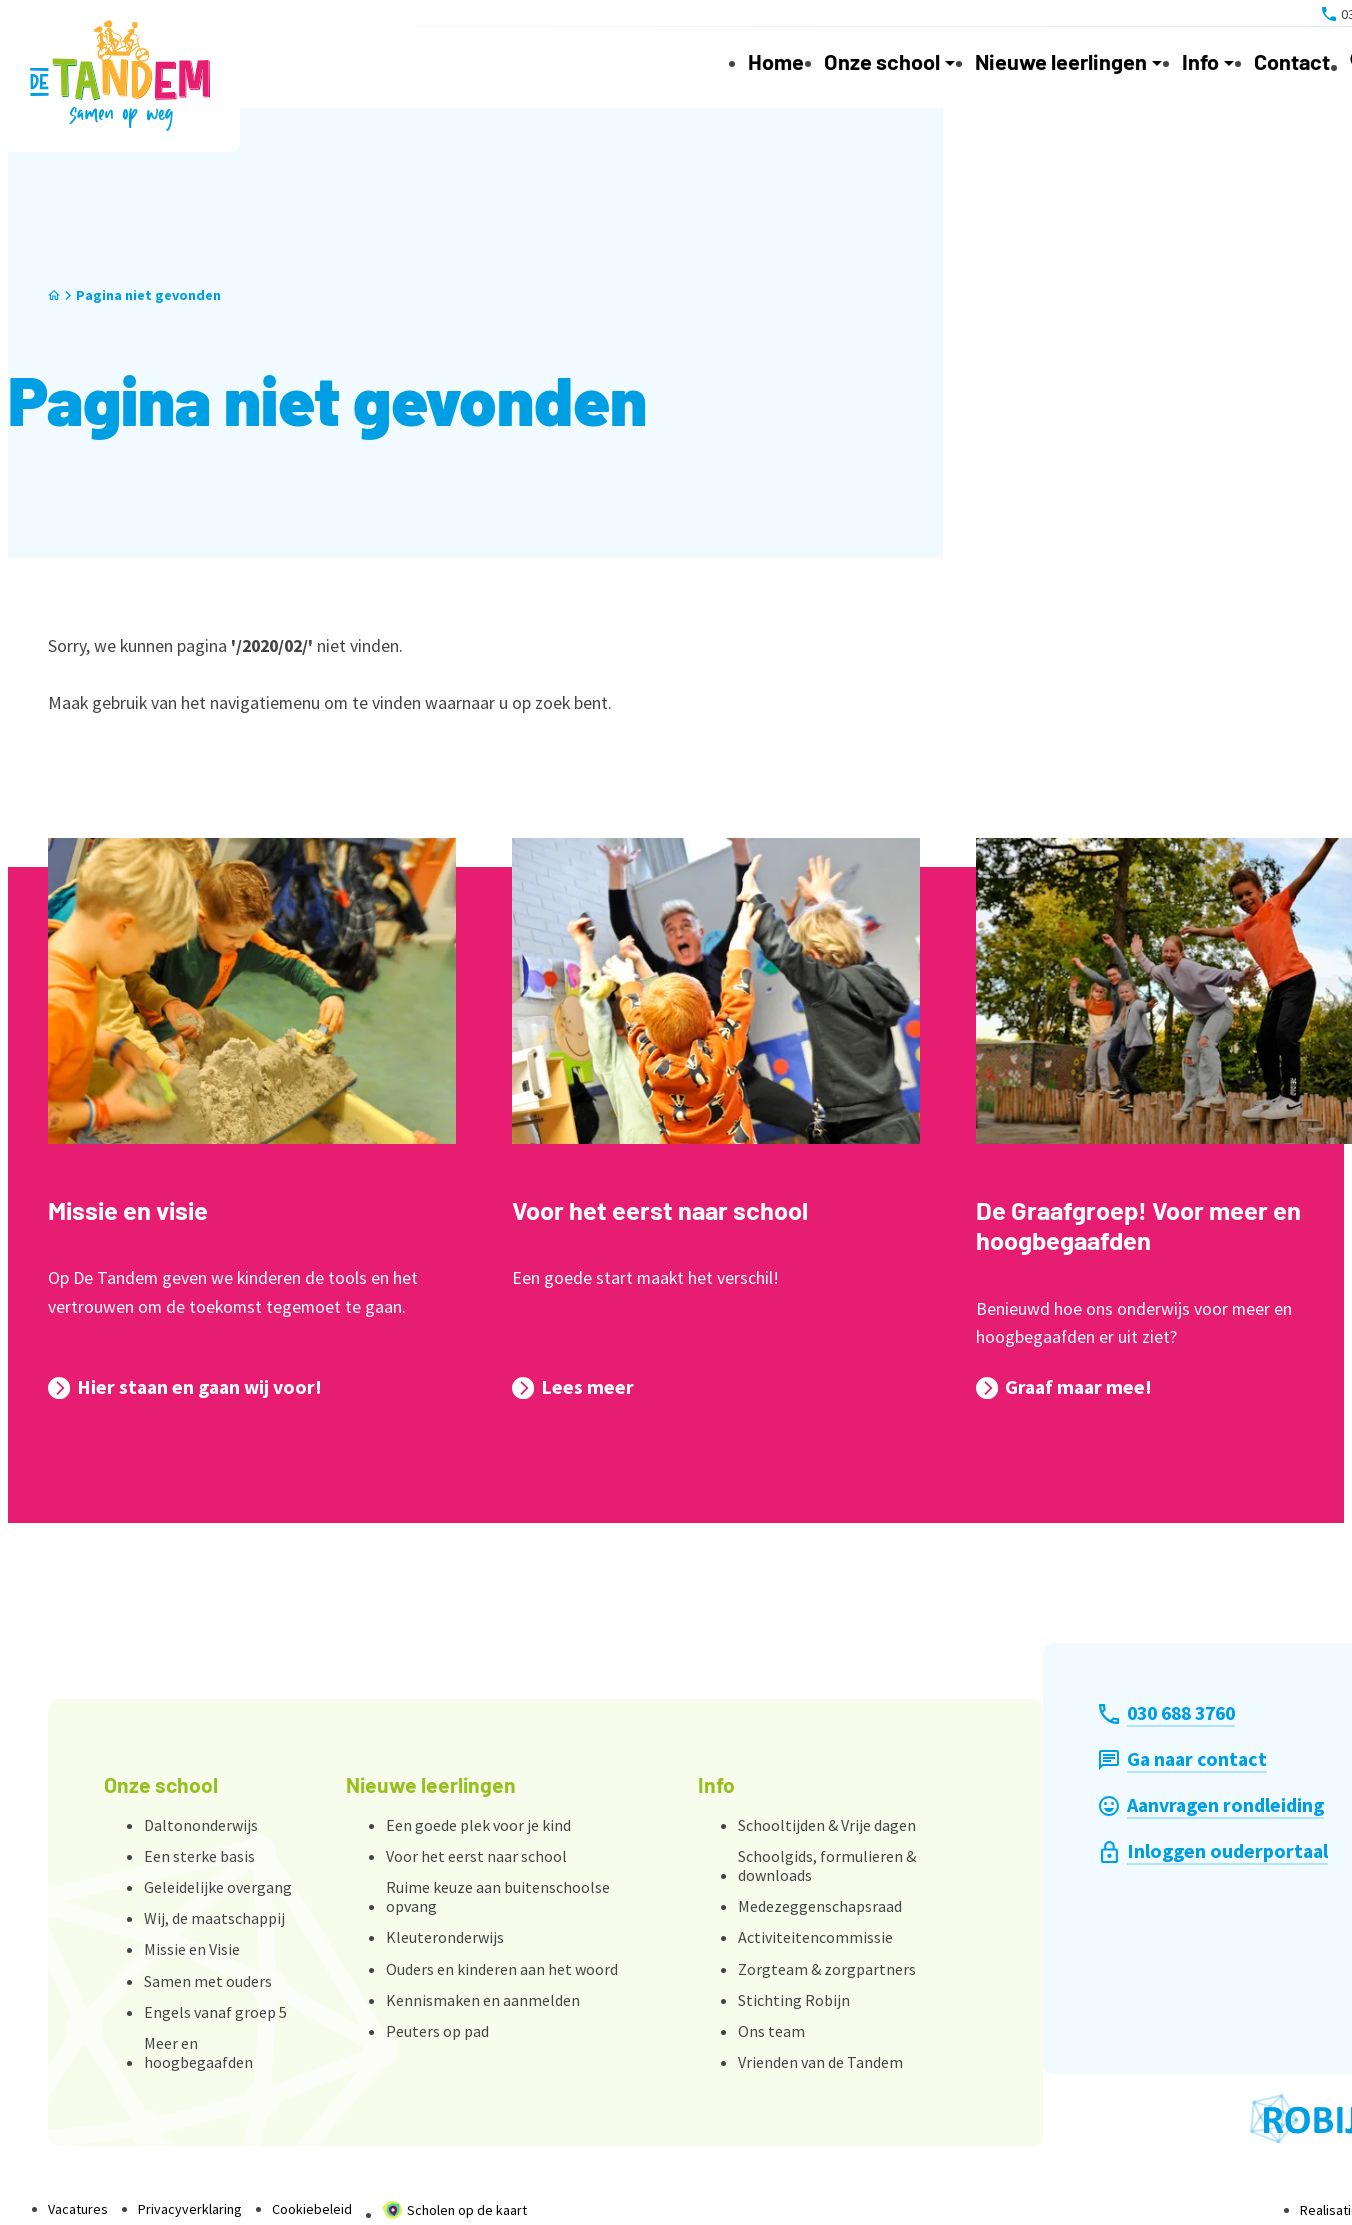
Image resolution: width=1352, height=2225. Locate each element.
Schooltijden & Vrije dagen (827, 1825)
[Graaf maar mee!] (1064, 1388)
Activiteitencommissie (815, 1937)
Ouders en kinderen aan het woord (502, 1969)
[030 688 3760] (1167, 1714)
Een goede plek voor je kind (478, 1825)
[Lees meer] (573, 1388)
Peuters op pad (437, 2031)
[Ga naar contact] (1183, 1760)
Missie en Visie (192, 1949)
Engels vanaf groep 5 (215, 2012)
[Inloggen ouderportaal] (1213, 1852)
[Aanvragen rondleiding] (1211, 1806)
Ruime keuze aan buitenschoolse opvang (498, 1896)
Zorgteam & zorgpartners (827, 1969)
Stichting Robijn (794, 2000)
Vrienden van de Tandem (820, 2062)
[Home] (54, 295)
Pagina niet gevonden (148, 295)
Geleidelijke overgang (218, 1887)
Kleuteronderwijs (445, 1937)
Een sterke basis (199, 1856)
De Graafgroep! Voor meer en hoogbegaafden (1138, 1225)
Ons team (771, 2031)
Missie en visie (128, 1210)
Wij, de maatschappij (214, 1918)
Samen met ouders (208, 1981)
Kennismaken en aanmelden (483, 2000)
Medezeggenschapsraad (820, 1906)
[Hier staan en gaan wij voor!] (185, 1388)
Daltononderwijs (201, 1825)
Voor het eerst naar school (660, 1210)
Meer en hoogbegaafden (198, 2052)
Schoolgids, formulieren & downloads (827, 1865)
